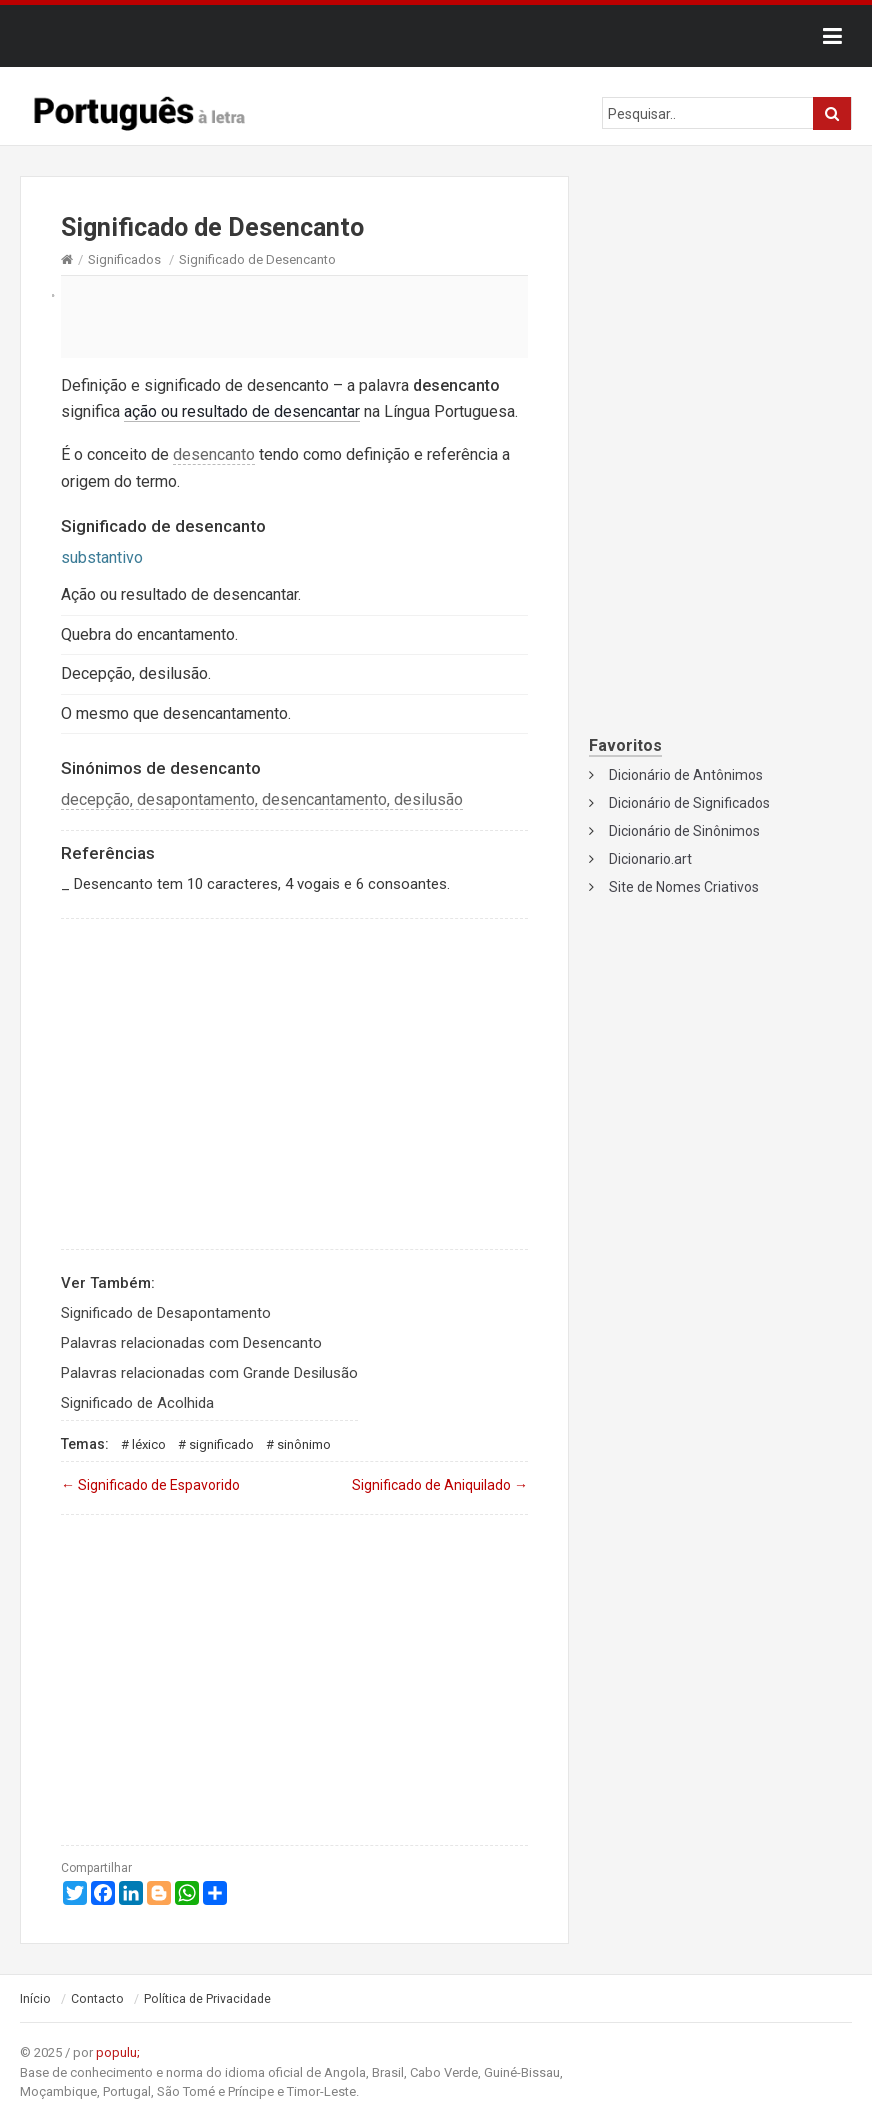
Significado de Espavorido (150, 1485)
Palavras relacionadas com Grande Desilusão (209, 1373)
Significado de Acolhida (137, 1403)
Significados (124, 259)
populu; (118, 2052)
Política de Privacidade (207, 1999)
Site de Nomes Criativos (684, 887)
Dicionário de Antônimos (686, 775)
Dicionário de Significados (689, 803)
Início (35, 1999)
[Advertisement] (294, 316)
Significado (221, 1444)
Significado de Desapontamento (166, 1313)
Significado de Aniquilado (440, 1485)
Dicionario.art (650, 859)
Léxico (149, 1444)
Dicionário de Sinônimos (684, 831)
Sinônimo (304, 1444)
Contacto (97, 1999)
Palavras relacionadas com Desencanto (191, 1343)
